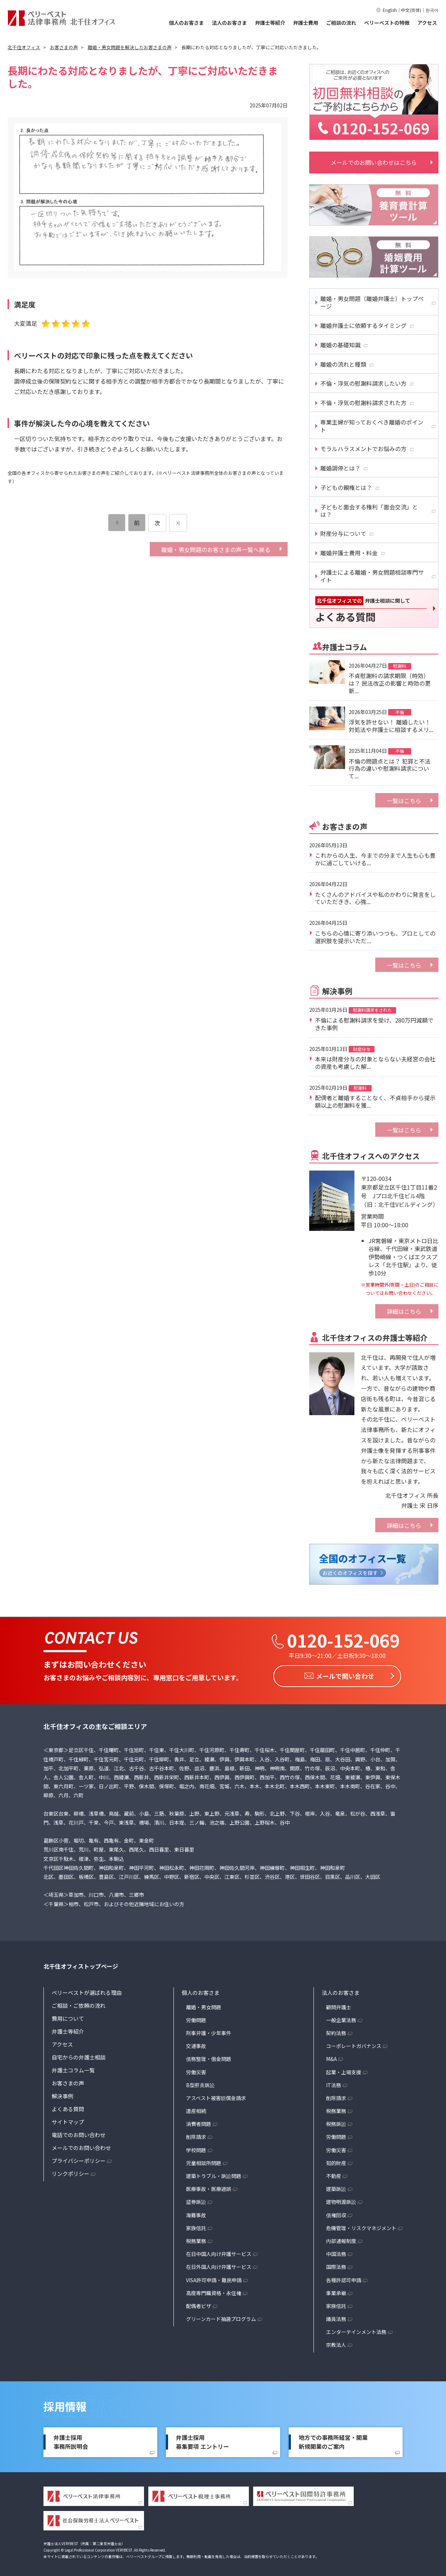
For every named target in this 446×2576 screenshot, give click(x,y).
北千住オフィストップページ (80, 1964)
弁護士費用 (305, 22)
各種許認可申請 (343, 2277)
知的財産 (336, 2161)
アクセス (427, 22)
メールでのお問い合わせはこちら (374, 162)
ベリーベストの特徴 (386, 22)
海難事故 (196, 2212)
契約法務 (336, 2031)
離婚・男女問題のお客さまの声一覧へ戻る (215, 549)
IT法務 (333, 2082)
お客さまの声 (68, 2081)
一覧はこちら (404, 800)
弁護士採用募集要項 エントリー (202, 2440)
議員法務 (336, 2317)
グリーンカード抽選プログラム (221, 2317)
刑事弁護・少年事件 (208, 2031)
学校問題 (196, 2147)
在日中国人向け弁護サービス (218, 2252)
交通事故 (196, 2044)
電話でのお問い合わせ (79, 2132)
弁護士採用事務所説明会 (71, 2440)
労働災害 (196, 2070)
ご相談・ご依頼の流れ (79, 2003)
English (390, 10)
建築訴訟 (336, 2187)
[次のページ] (178, 523)
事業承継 (336, 2290)
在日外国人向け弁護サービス (218, 2265)
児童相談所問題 (203, 2161)
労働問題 (196, 2017)
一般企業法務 (341, 2017)
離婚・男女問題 (203, 2005)
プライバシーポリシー (79, 2158)
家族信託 (196, 2225)
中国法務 (336, 2252)
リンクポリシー (70, 2171)
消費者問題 (198, 2122)
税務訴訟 (336, 2122)
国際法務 (336, 2265)
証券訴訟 (196, 2200)
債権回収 (336, 2212)
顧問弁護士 (338, 2005)
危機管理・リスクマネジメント (361, 2225)
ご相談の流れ (341, 22)
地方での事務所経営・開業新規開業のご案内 (333, 2440)
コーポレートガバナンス (353, 2044)
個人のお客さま (186, 22)
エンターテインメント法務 (356, 2330)
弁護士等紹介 (270, 22)
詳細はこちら (404, 1311)
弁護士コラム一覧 (73, 2068)
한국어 (432, 10)
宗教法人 (336, 2342)
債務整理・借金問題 (208, 2057)
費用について (68, 2016)
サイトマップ (68, 2119)
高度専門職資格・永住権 (213, 2290)
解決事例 (62, 2094)
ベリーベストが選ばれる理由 (87, 1990)
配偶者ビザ (198, 2304)
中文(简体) (411, 10)
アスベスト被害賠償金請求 (216, 2096)
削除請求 (196, 2135)
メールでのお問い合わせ (81, 2145)
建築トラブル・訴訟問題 (213, 2174)
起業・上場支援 (343, 2070)
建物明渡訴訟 (341, 2200)
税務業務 (196, 2239)
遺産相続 (196, 2109)
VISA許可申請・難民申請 (214, 2277)
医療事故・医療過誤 (208, 2187)
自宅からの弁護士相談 (79, 2055)
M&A (331, 2057)
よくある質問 (68, 2107)
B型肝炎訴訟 (200, 2082)
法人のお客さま (229, 22)
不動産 (333, 2174)
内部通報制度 (341, 2239)
